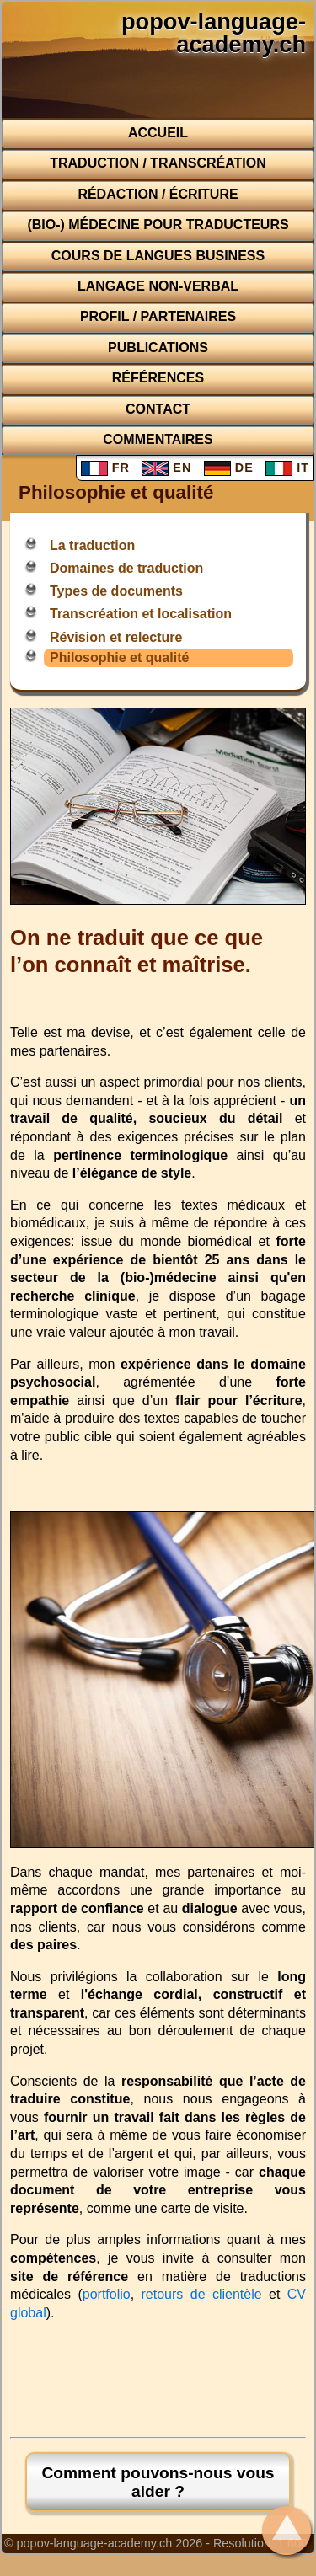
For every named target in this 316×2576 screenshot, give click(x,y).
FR (105, 467)
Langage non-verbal (158, 286)
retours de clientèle (202, 2294)
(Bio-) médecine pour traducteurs (157, 224)
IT (287, 467)
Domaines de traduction (126, 568)
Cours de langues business (158, 256)
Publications (158, 347)
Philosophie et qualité (119, 657)
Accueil (158, 133)
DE (229, 467)
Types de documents (116, 591)
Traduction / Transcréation (158, 163)
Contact (158, 409)
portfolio (107, 2294)
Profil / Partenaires (158, 316)
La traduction (92, 545)
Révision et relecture (116, 637)
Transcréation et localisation (141, 614)
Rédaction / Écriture (158, 194)
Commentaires (157, 439)
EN (166, 467)
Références (158, 378)
